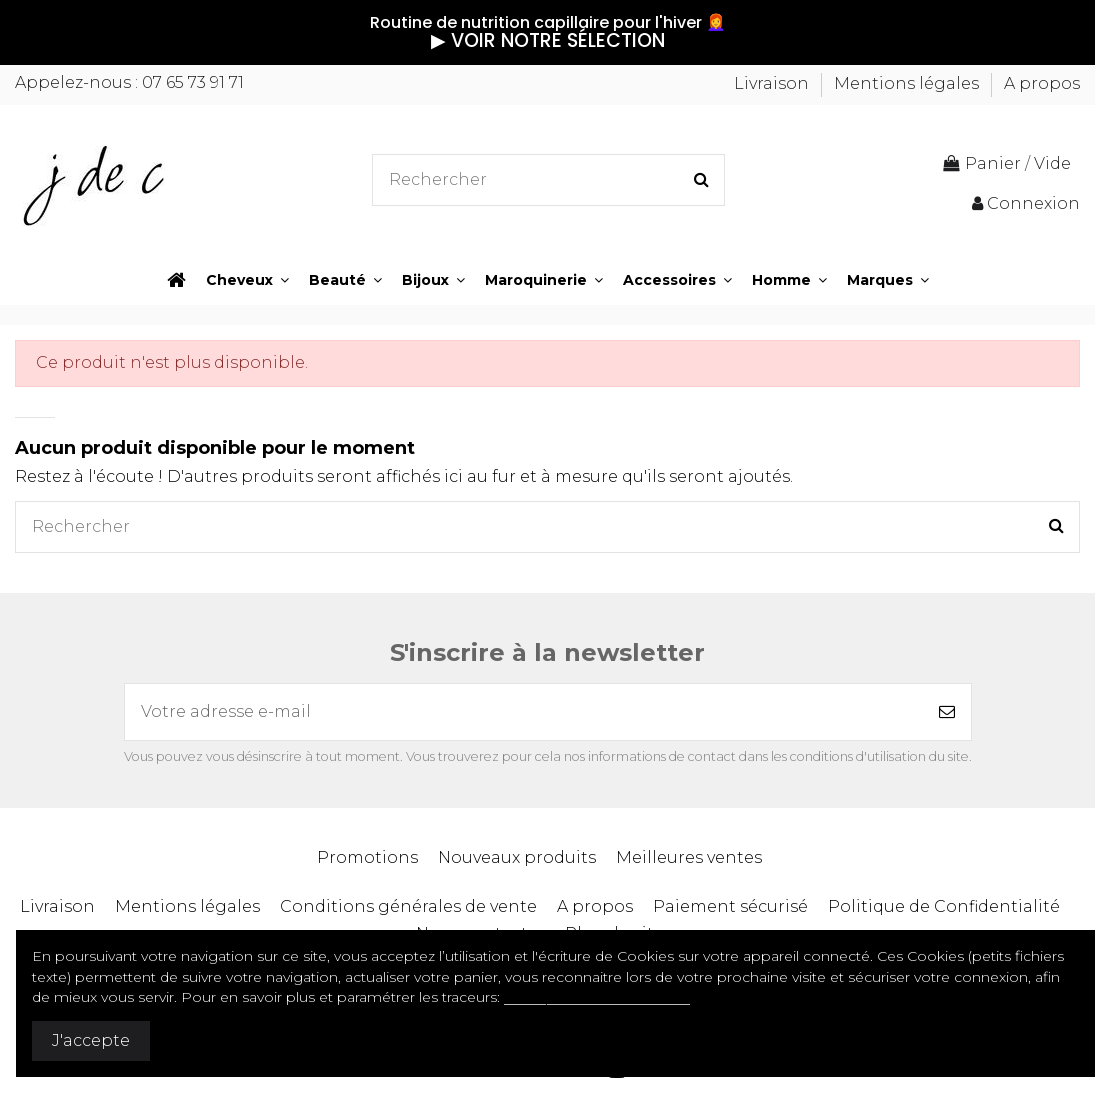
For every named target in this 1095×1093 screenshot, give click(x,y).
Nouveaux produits (517, 857)
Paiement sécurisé (730, 906)
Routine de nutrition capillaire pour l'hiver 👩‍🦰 (548, 22)
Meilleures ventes (689, 857)
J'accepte (91, 1040)
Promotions (367, 857)
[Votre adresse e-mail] (524, 712)
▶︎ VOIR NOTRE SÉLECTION (548, 40)
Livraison (773, 83)
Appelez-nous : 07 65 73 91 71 (129, 82)
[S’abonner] (947, 712)
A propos (1042, 83)
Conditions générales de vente (408, 906)
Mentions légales (908, 83)
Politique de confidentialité (597, 997)
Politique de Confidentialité (944, 906)
